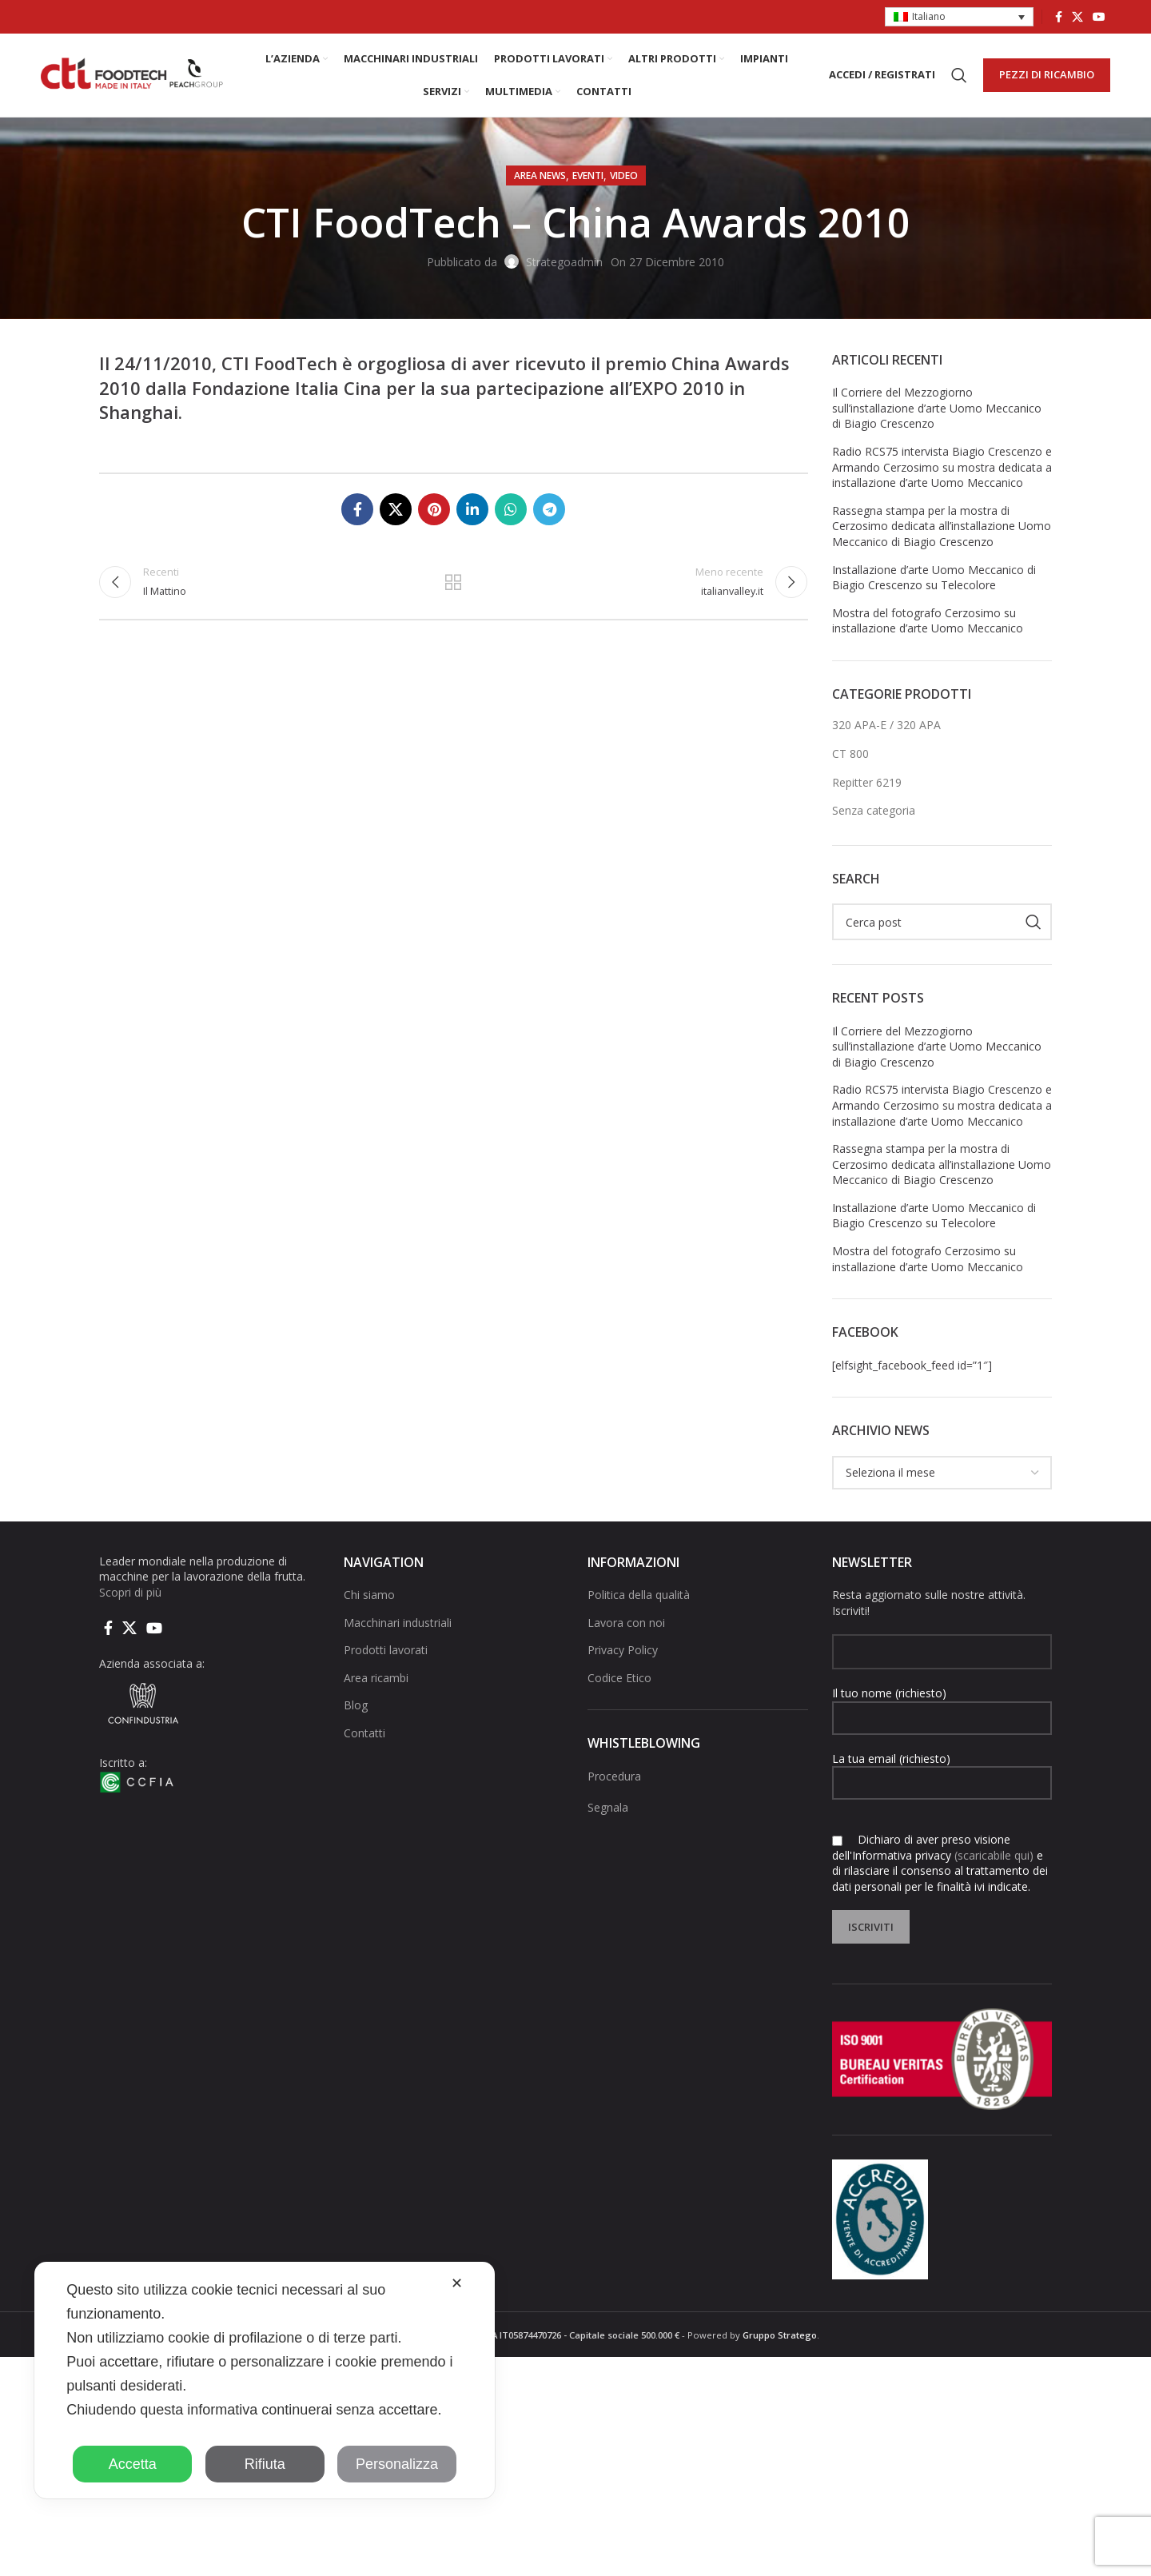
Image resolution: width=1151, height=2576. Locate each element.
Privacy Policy (622, 1649)
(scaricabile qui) (994, 1855)
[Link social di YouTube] (1099, 16)
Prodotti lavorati (386, 1649)
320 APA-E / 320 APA (886, 724)
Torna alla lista (453, 582)
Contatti (364, 1733)
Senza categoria (873, 810)
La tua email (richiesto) (942, 1770)
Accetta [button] (133, 2464)
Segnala (607, 1807)
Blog (356, 1705)
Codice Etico (619, 1677)
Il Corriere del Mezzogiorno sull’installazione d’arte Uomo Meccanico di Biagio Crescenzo (936, 408)
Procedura (614, 1776)
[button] (959, 17)
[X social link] (1077, 16)
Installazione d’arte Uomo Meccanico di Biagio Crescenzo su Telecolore (934, 577)
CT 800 (850, 753)
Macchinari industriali (398, 1622)
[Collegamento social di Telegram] (549, 509)
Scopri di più (130, 1592)
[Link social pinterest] (434, 509)
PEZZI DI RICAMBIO (1046, 74)
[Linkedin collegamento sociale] (472, 509)
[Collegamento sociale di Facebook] (1058, 16)
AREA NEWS (540, 175)
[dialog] (264, 2380)
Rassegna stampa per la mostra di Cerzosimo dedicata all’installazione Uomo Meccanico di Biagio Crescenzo (941, 526)
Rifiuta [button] (265, 2464)
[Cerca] (959, 75)
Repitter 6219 (867, 782)
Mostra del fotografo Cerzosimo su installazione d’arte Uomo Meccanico (927, 620)
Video (624, 175)
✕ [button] (457, 2283)
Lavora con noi (626, 1622)
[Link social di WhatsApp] (511, 509)
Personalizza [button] (397, 2464)
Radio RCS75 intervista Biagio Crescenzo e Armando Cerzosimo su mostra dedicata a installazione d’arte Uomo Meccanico (942, 467)
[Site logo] (133, 74)
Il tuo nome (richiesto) (942, 1704)
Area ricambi (376, 1677)
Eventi (587, 175)
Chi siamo (369, 1594)
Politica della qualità (638, 1594)
